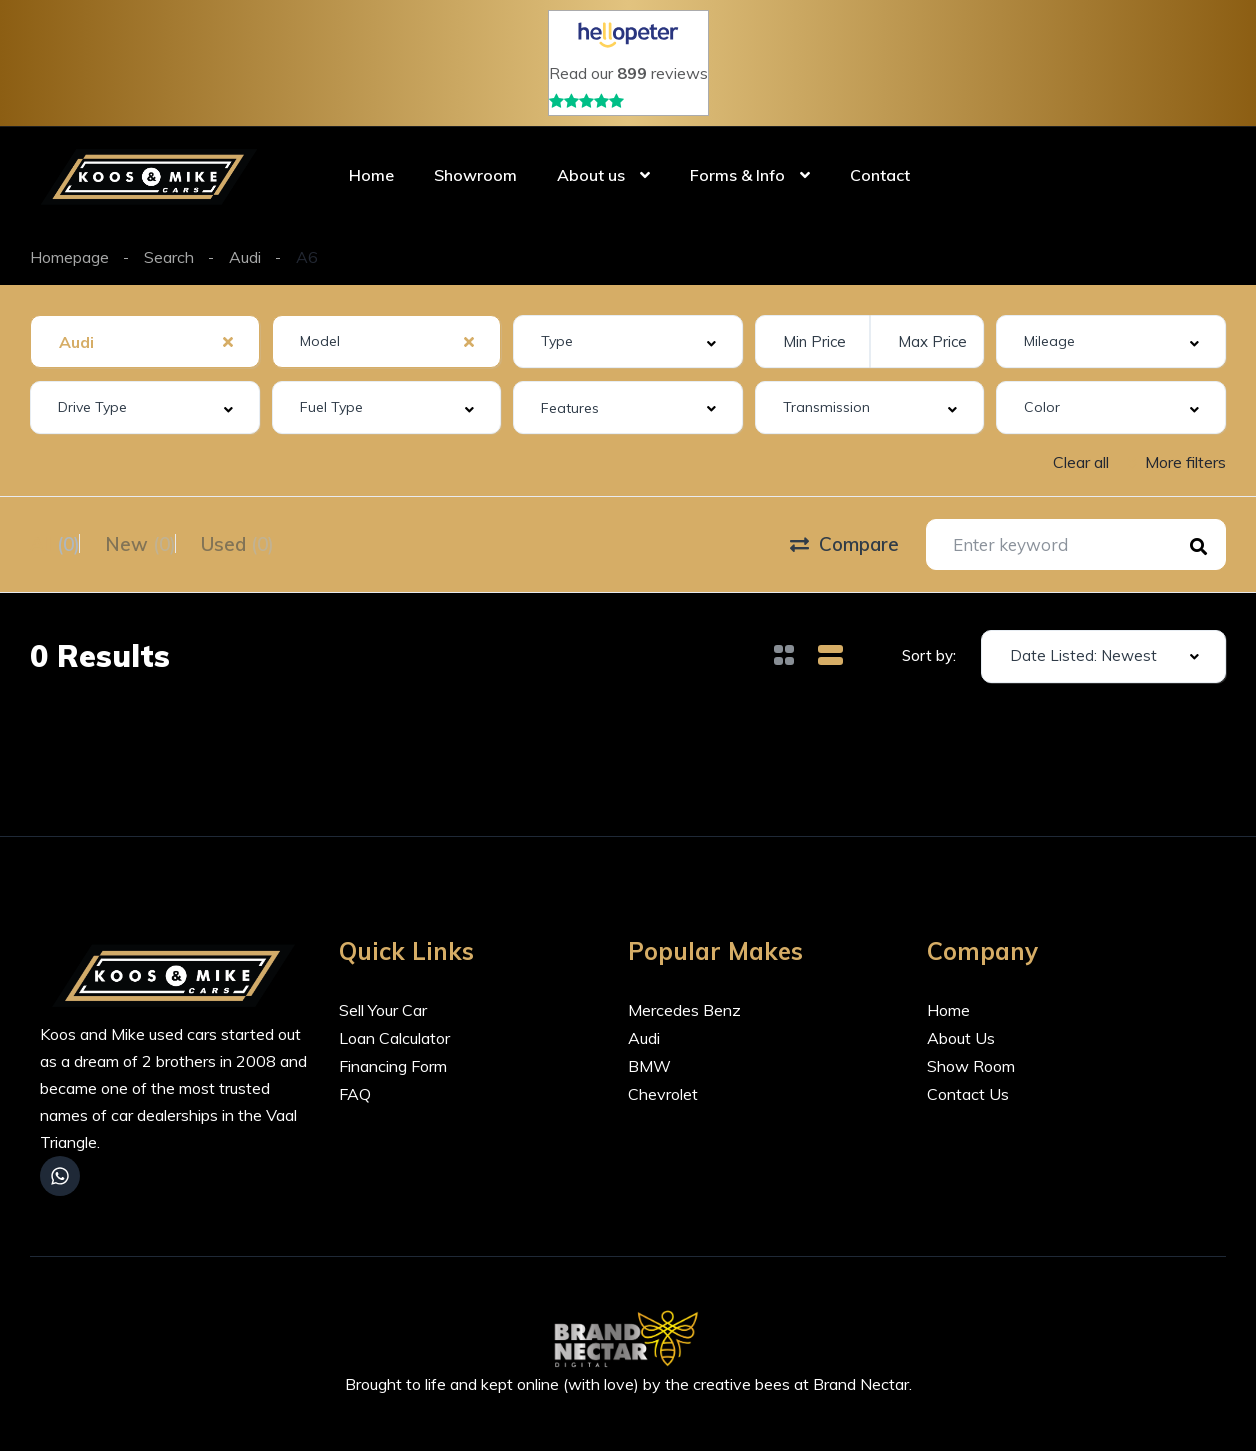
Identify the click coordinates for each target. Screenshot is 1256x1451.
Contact (880, 175)
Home (371, 175)
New (165, 542)
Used (287, 542)
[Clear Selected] (228, 341)
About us (591, 175)
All (55, 542)
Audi (245, 257)
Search (169, 257)
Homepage (69, 257)
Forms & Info (737, 175)
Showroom (475, 175)
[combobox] (145, 341)
